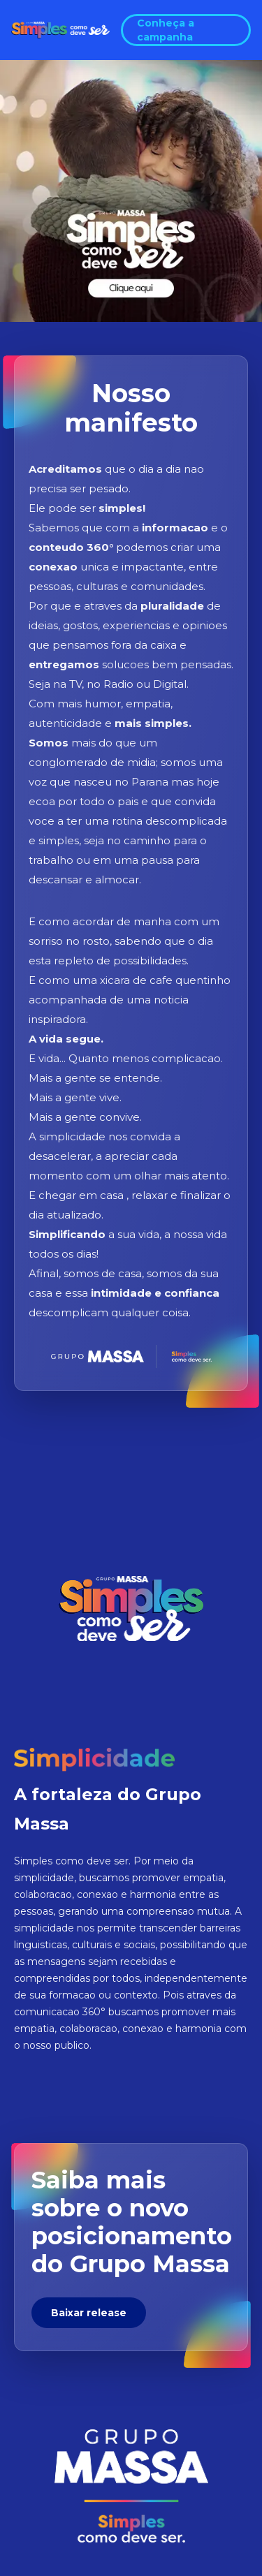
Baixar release (88, 2312)
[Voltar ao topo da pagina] (60, 30)
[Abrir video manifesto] (131, 191)
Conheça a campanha (165, 30)
